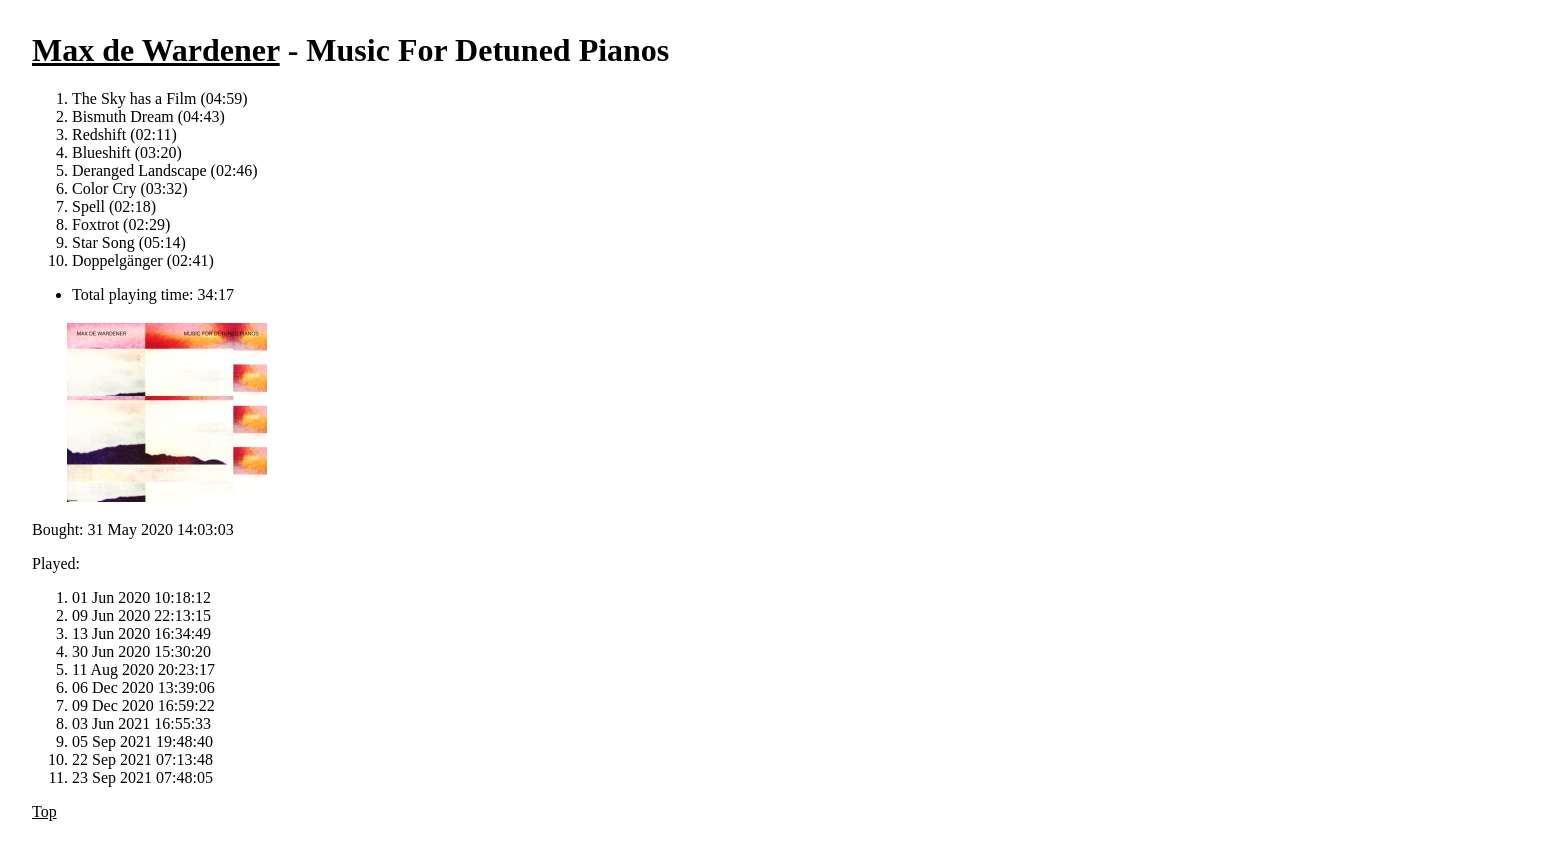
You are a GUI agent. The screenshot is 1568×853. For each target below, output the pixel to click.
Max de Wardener (156, 50)
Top (44, 811)
